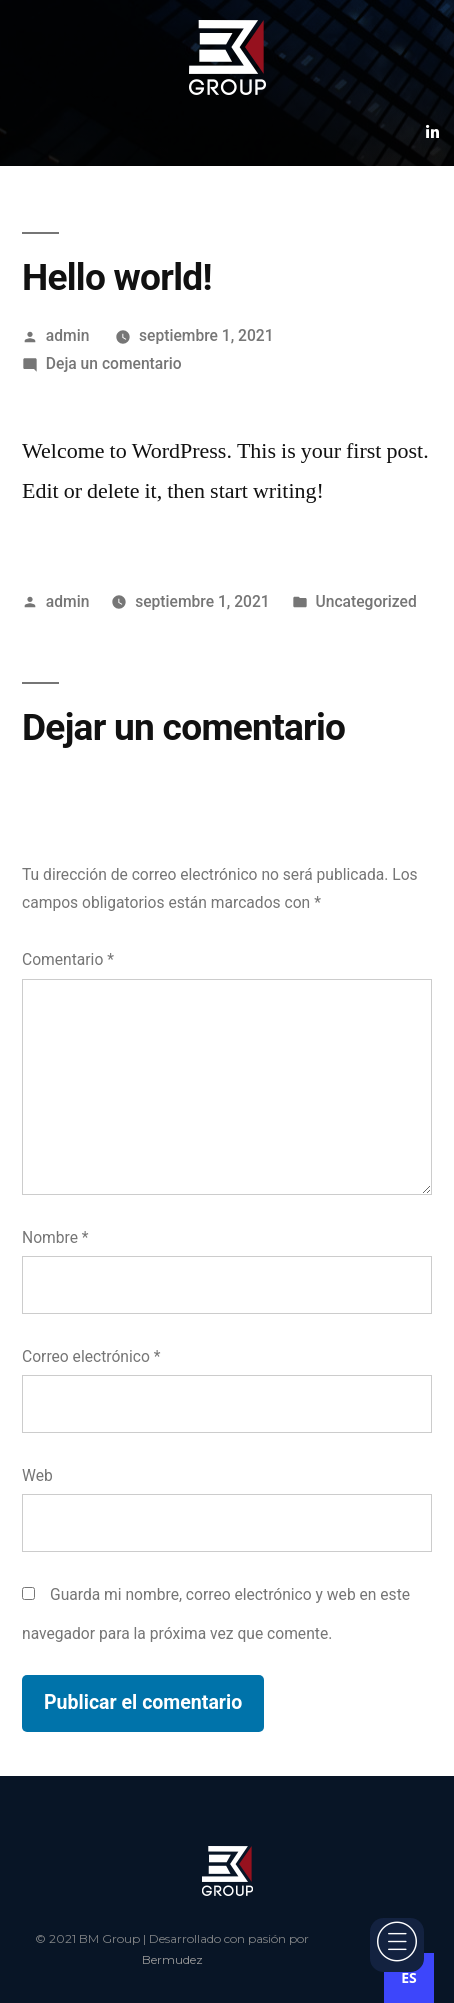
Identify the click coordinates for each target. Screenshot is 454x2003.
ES (409, 1977)
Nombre (55, 1237)
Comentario (68, 959)
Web (37, 1475)
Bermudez (172, 1959)
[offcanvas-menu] (397, 1945)
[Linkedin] (432, 131)
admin (68, 335)
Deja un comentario (114, 363)
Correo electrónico (91, 1356)
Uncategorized (366, 601)
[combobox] (409, 1978)
